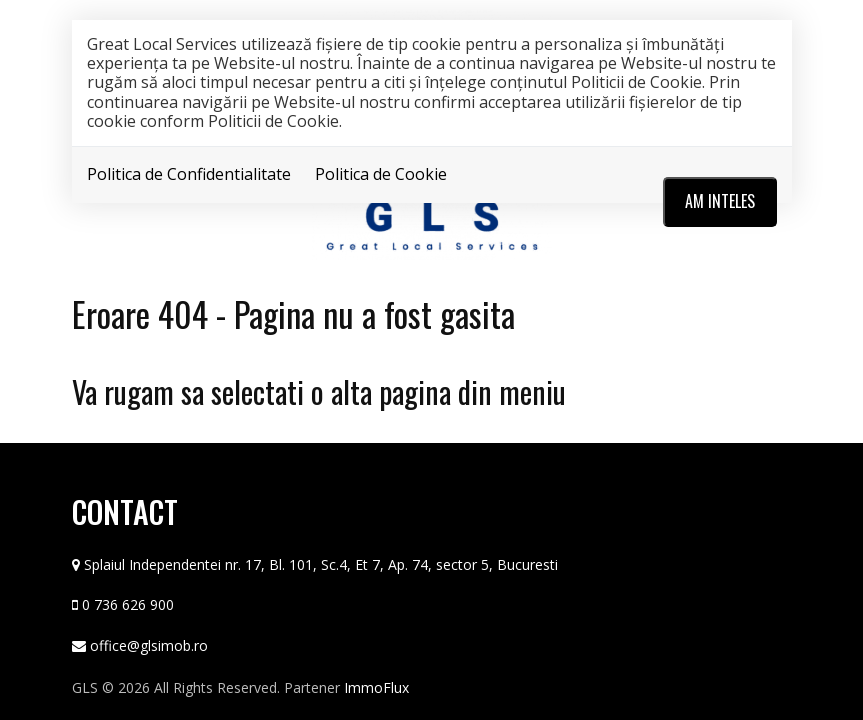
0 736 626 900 (128, 604)
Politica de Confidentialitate (189, 174)
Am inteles (720, 201)
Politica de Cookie (381, 174)
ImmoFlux (376, 687)
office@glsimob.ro (149, 645)
